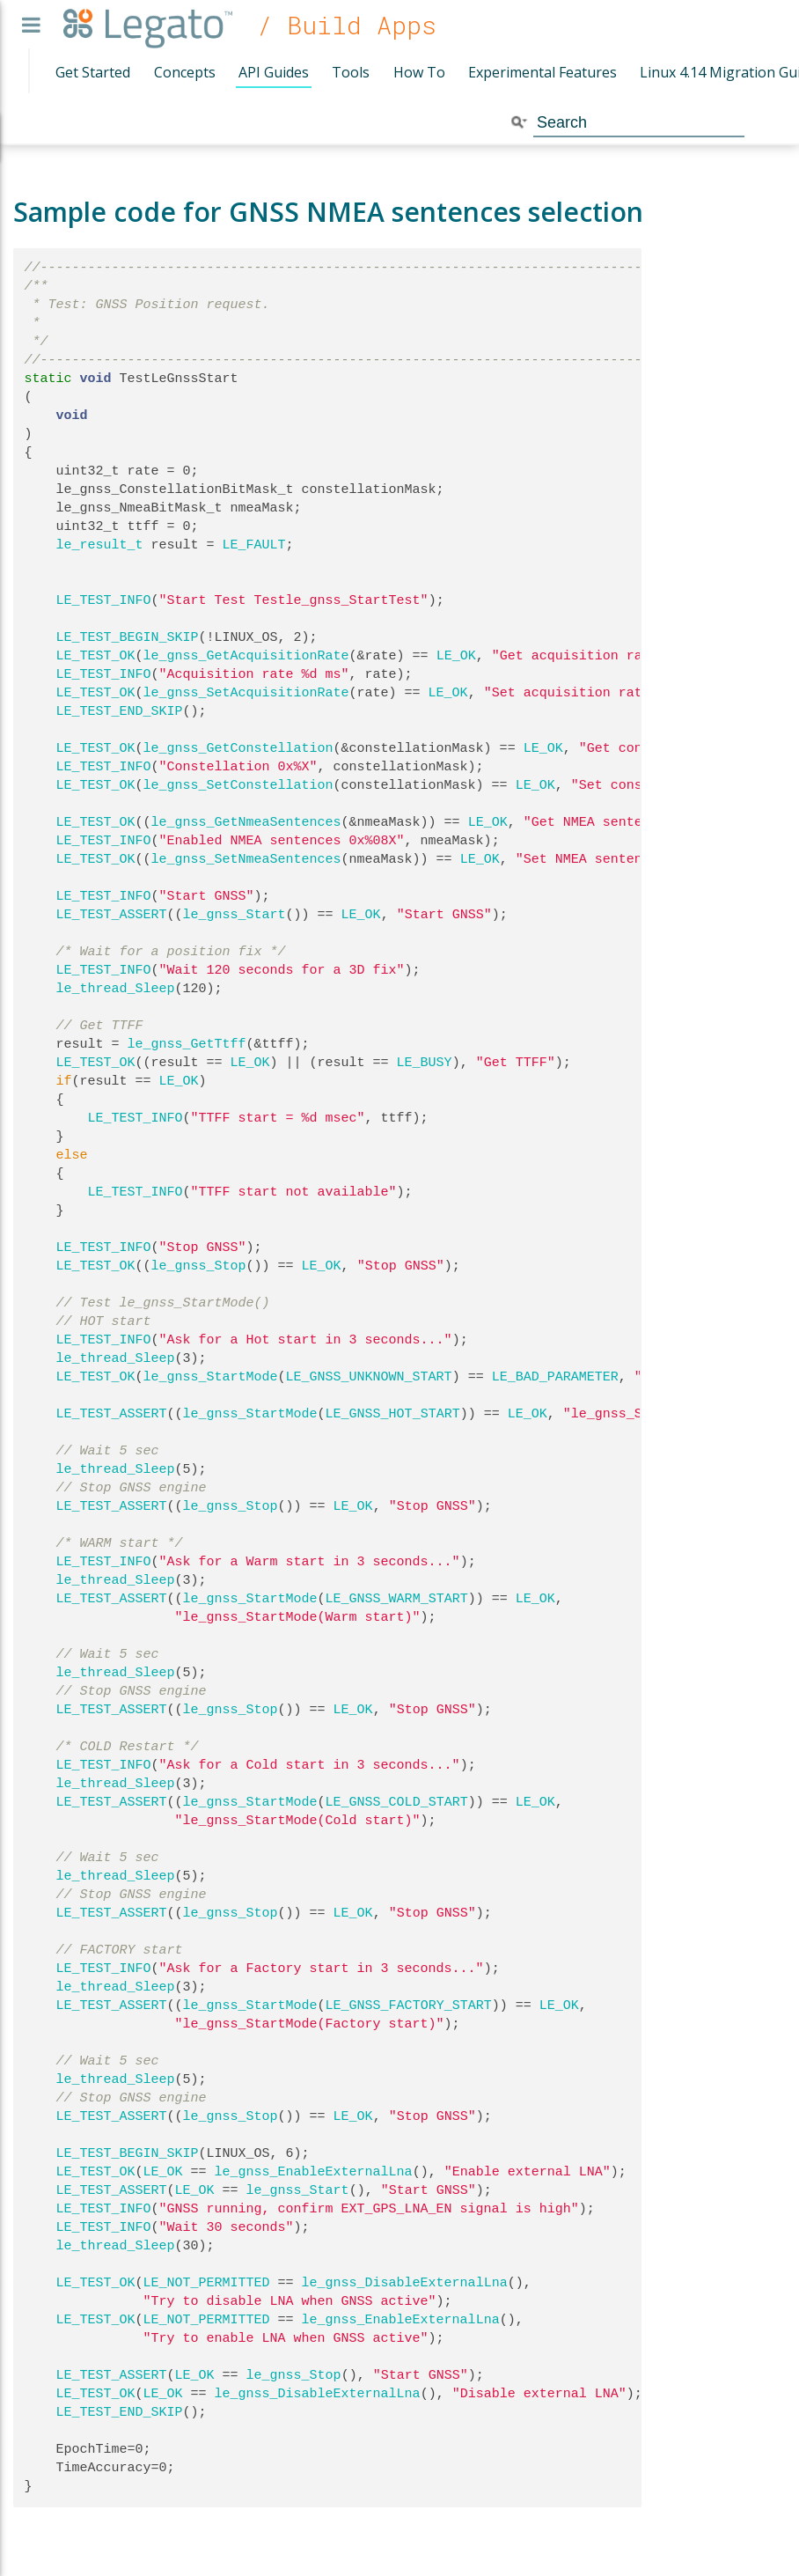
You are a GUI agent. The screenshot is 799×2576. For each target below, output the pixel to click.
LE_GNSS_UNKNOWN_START (369, 1377)
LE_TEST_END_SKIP (119, 711)
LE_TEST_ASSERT (111, 915)
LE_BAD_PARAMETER (555, 1377)
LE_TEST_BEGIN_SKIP (127, 637)
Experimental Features (542, 72)
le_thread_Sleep (115, 988)
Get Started (92, 72)
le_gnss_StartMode (210, 1377)
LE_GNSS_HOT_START (393, 1414)
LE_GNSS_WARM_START (397, 1599)
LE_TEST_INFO (103, 600)
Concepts (185, 72)
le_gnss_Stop (198, 1266)
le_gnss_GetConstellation (238, 748)
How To (419, 72)
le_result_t (99, 545)
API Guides (273, 72)
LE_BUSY (424, 1062)
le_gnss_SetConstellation (238, 785)
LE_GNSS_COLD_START (397, 1802)
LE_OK (456, 656)
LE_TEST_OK (96, 656)
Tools (351, 72)
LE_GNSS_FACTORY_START (409, 2005)
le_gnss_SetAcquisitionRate (246, 693)
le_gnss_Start (234, 915)
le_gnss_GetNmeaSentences (246, 822)
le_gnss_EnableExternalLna (314, 2172)
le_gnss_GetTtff (187, 1044)
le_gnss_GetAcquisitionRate (246, 656)
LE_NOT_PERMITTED (206, 2283)
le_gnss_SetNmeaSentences (246, 859)
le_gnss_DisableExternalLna (405, 2283)
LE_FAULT (254, 545)
